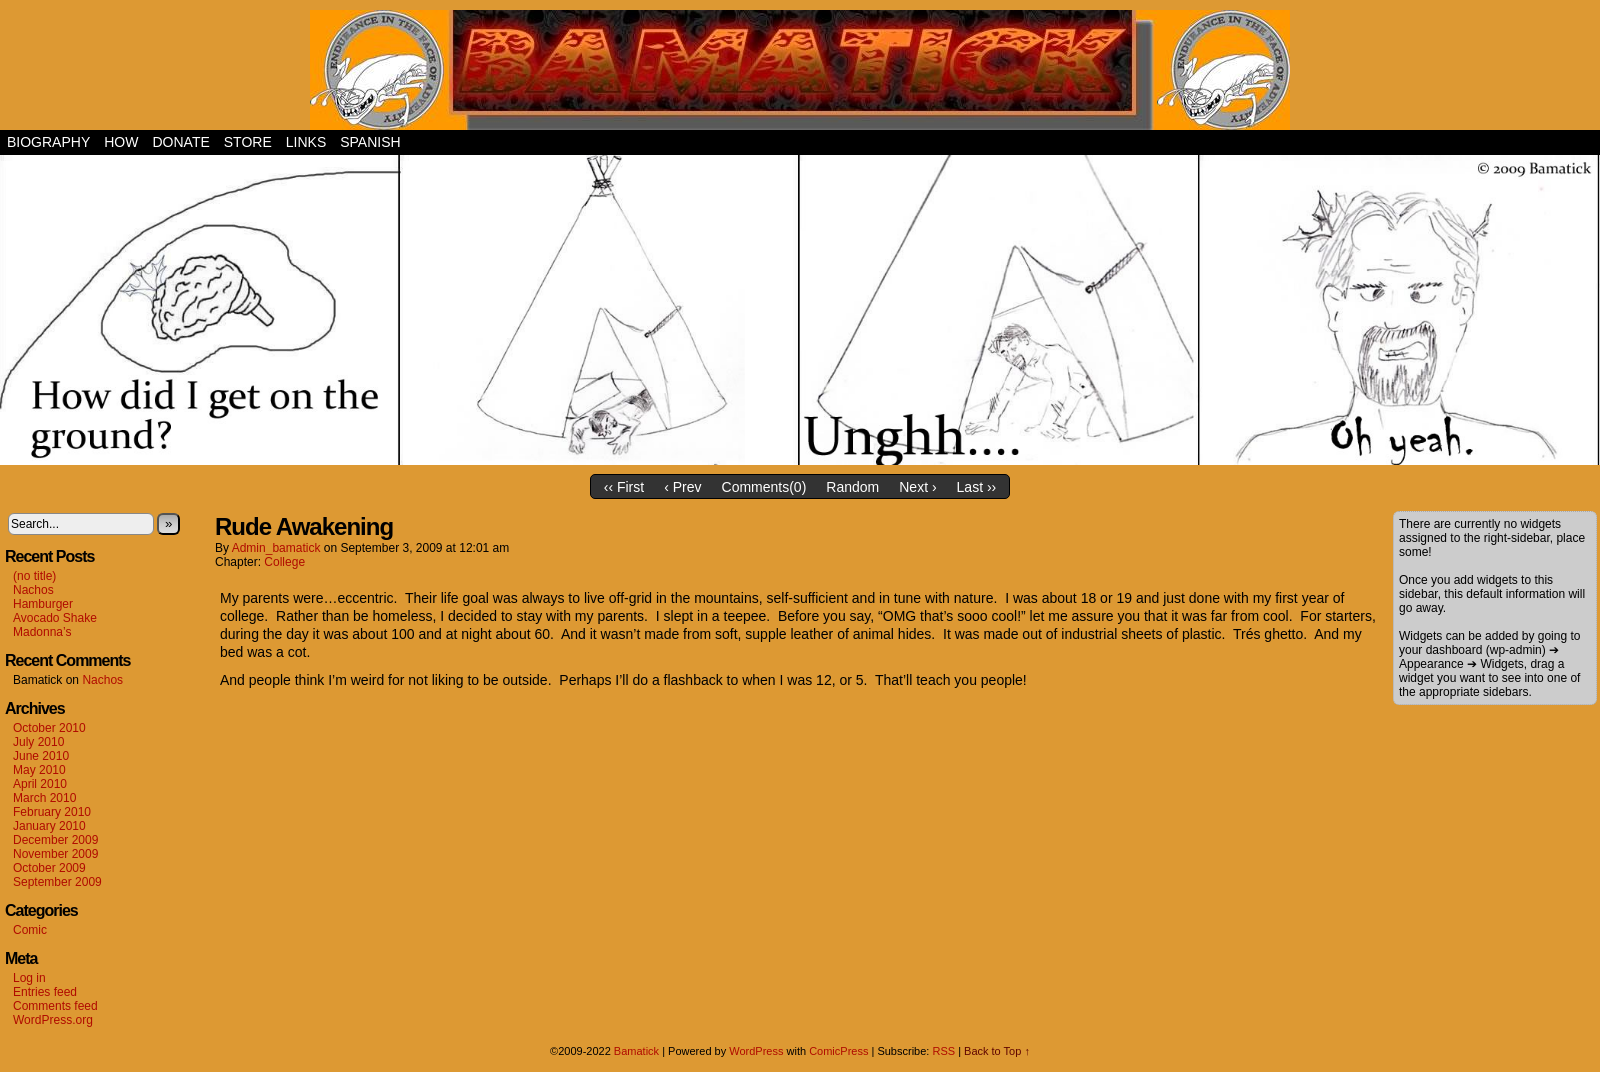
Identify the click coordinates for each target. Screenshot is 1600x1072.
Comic (30, 930)
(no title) (34, 576)
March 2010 (44, 798)
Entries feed (45, 992)
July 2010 (38, 742)
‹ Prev (682, 487)
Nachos (33, 590)
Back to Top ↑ (997, 1051)
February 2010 (52, 812)
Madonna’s (42, 632)
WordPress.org (53, 1020)
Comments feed (55, 1006)
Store (248, 142)
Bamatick (636, 1051)
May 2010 (39, 770)
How (121, 142)
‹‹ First (624, 487)
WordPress (756, 1051)
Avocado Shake (55, 618)
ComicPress (838, 1051)
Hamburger (43, 604)
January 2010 (49, 826)
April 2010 (40, 784)
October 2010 (49, 728)
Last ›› (977, 487)
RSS (943, 1051)
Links (306, 142)
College (284, 562)
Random (852, 487)
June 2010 (41, 756)
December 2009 (55, 840)
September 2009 (57, 882)
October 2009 (49, 868)
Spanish (370, 142)
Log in (29, 978)
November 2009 (55, 854)
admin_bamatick (276, 548)
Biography (48, 142)
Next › (917, 487)
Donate (180, 142)
